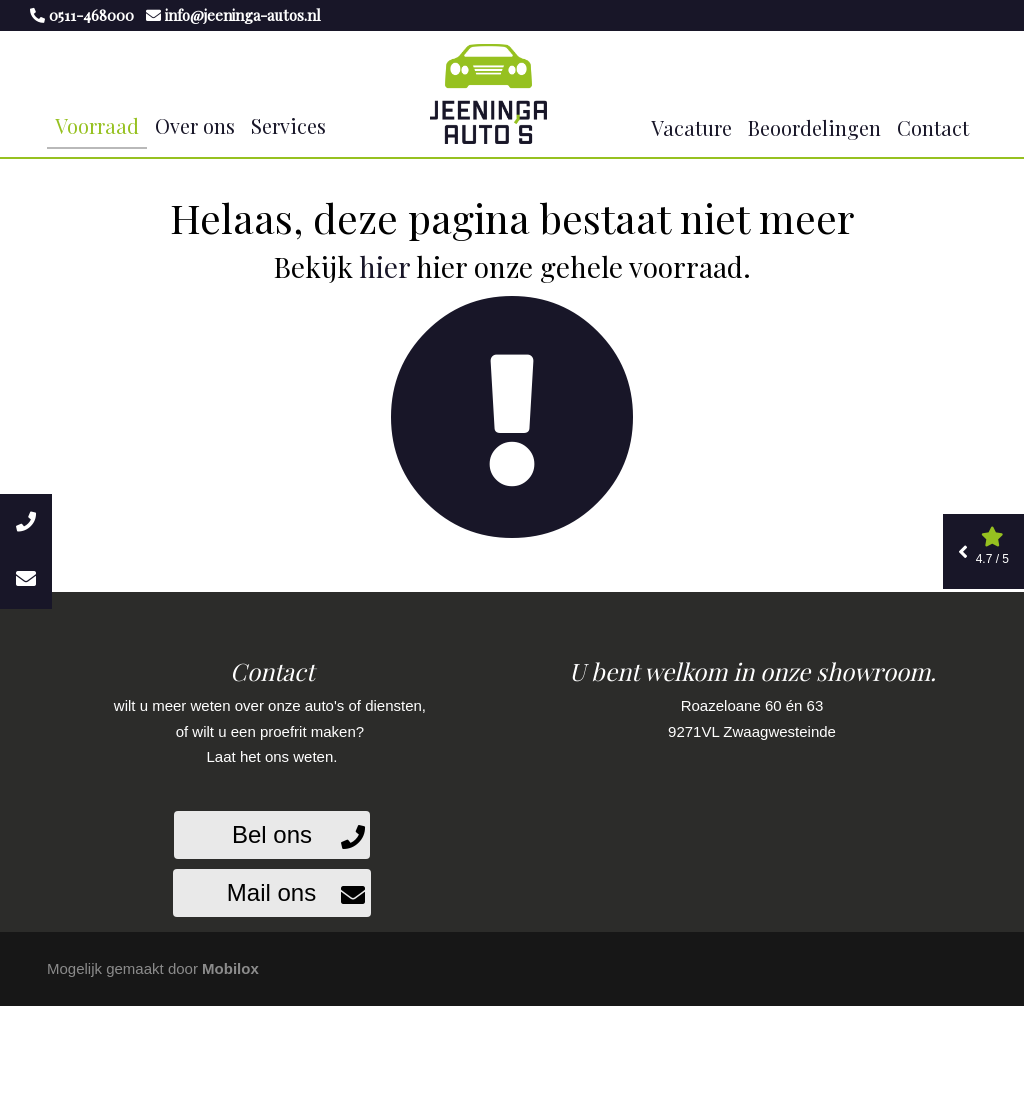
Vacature (691, 127)
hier (384, 266)
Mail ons (271, 892)
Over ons (195, 125)
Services (288, 125)
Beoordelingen (814, 127)
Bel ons (272, 834)
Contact (933, 127)
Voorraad (97, 125)
